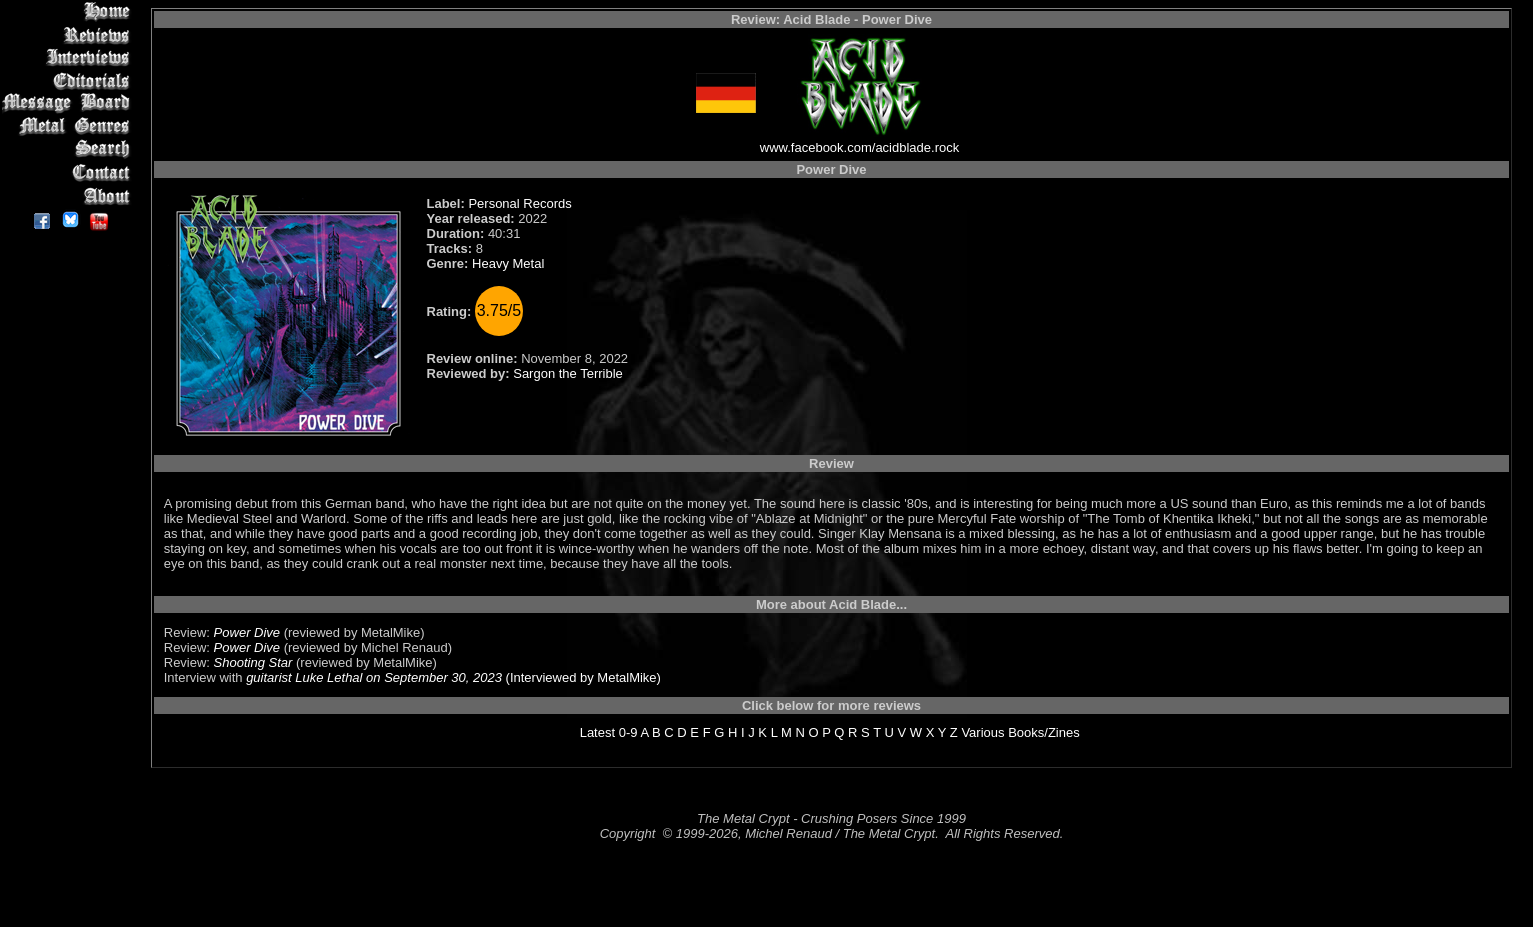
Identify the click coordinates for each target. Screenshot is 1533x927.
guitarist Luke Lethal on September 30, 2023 (374, 677)
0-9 (628, 732)
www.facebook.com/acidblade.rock (859, 147)
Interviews (69, 57)
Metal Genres (69, 126)
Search (69, 149)
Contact (69, 172)
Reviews (69, 34)
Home (69, 11)
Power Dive (247, 632)
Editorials (69, 80)
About (69, 195)
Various (982, 732)
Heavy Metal (508, 263)
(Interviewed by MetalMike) (581, 677)
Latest (597, 732)
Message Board (69, 103)
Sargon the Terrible (568, 373)
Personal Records (519, 203)
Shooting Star (253, 662)
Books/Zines (1044, 732)
